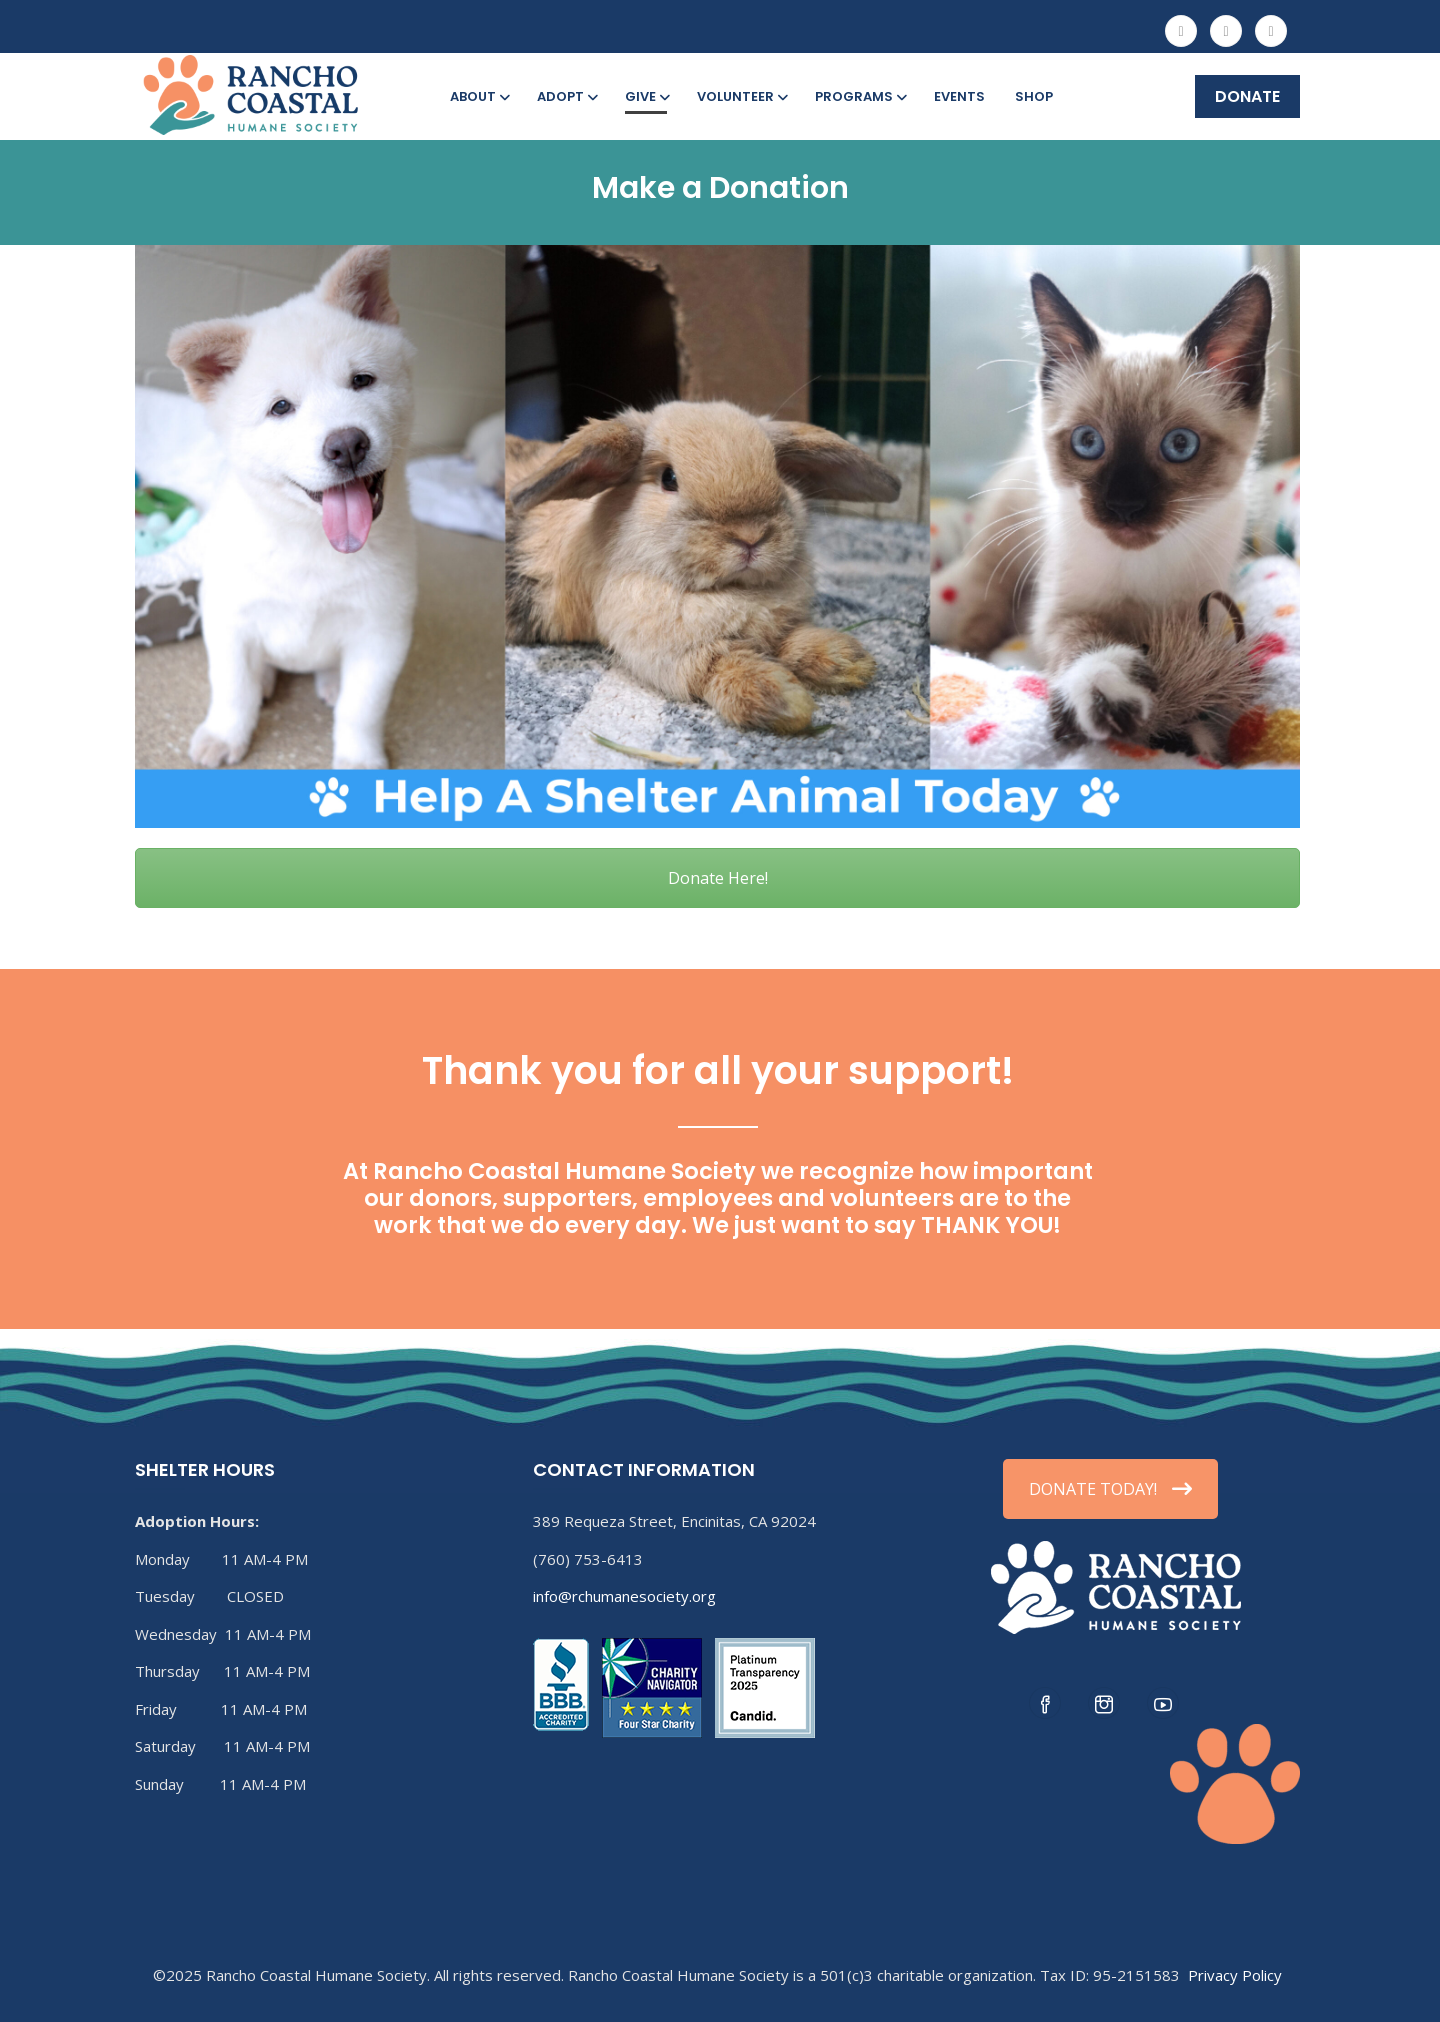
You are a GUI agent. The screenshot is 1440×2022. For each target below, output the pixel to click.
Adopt (566, 96)
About (478, 96)
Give (646, 96)
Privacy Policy (1235, 1975)
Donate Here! (718, 878)
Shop (1034, 96)
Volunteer (741, 96)
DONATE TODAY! (1110, 1489)
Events (959, 96)
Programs (859, 96)
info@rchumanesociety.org (624, 1596)
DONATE (1247, 96)
